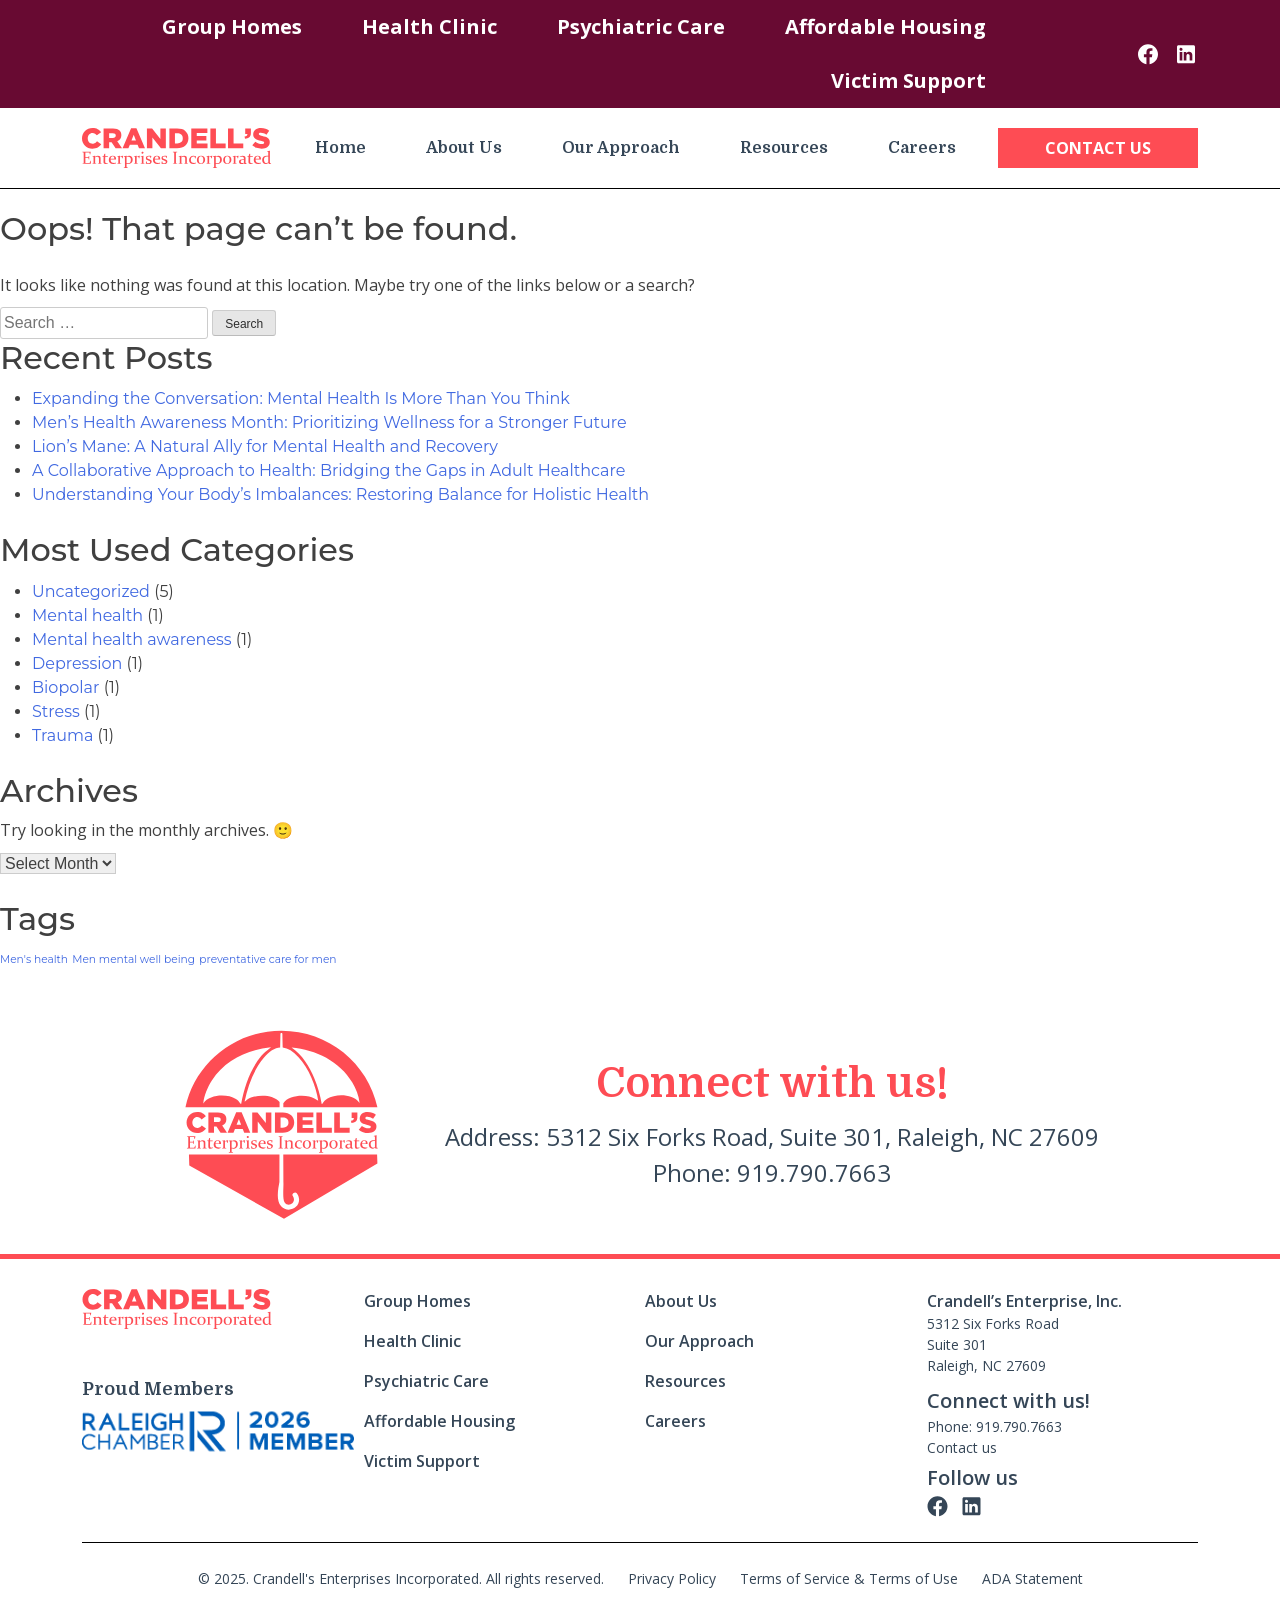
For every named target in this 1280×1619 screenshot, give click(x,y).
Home (340, 148)
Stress (56, 711)
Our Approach (621, 148)
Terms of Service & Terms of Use (849, 1578)
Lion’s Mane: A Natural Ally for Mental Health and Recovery (265, 446)
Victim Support (908, 80)
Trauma (62, 735)
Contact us (962, 1447)
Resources (784, 148)
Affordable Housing (885, 26)
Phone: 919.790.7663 (994, 1426)
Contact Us (1098, 148)
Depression (77, 663)
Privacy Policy (672, 1578)
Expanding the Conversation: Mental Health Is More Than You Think (301, 398)
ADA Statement (1032, 1578)
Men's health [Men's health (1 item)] (34, 959)
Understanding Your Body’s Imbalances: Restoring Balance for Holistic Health (340, 494)
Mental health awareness (132, 639)
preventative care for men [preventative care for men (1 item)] (267, 959)
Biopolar (65, 687)
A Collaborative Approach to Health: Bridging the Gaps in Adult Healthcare (328, 470)
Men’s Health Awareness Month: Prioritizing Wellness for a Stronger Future (329, 422)
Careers (922, 148)
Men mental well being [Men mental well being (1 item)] (133, 959)
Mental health (87, 615)
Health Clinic (429, 26)
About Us (464, 148)
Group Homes (232, 26)
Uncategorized (91, 591)
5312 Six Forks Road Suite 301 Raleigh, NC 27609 (993, 1344)
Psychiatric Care (641, 26)
